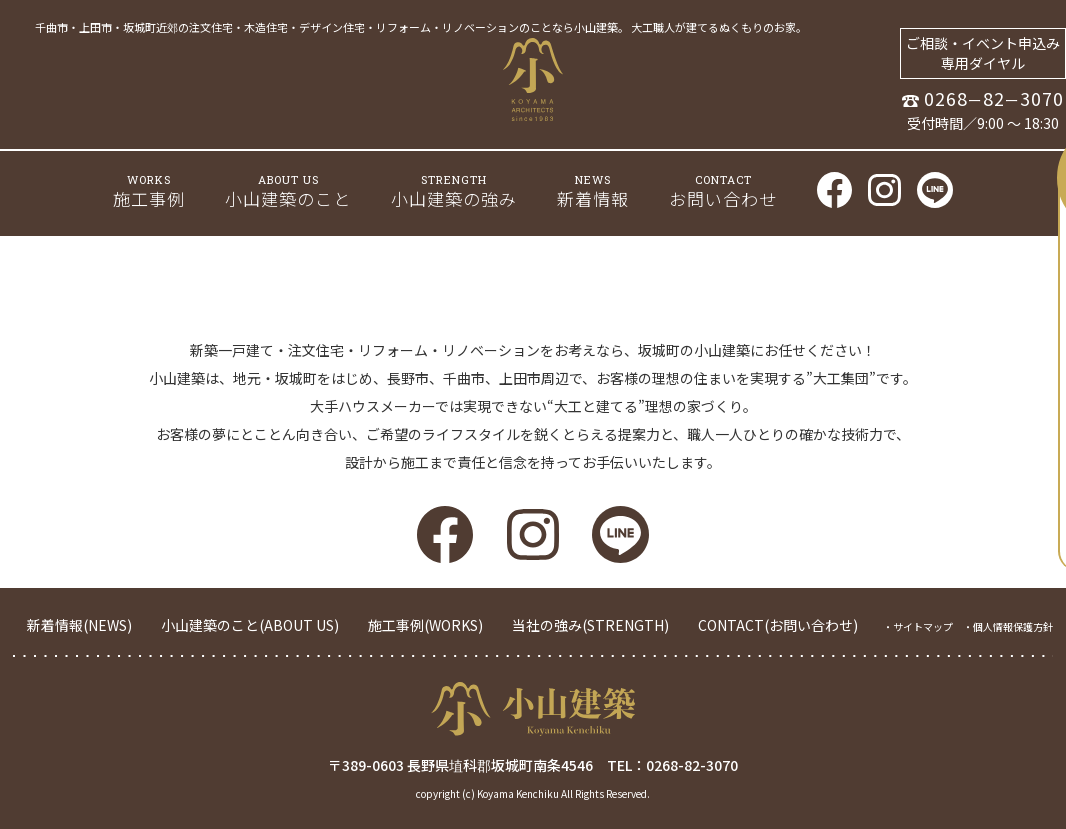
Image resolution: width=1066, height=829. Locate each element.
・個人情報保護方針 (1008, 626)
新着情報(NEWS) (79, 625)
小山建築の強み (454, 191)
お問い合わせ (723, 191)
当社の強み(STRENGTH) (590, 625)
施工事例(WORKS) (425, 625)
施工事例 (149, 191)
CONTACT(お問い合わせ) (778, 625)
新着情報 (593, 191)
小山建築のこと (288, 191)
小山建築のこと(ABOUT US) (250, 625)
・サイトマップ (918, 626)
